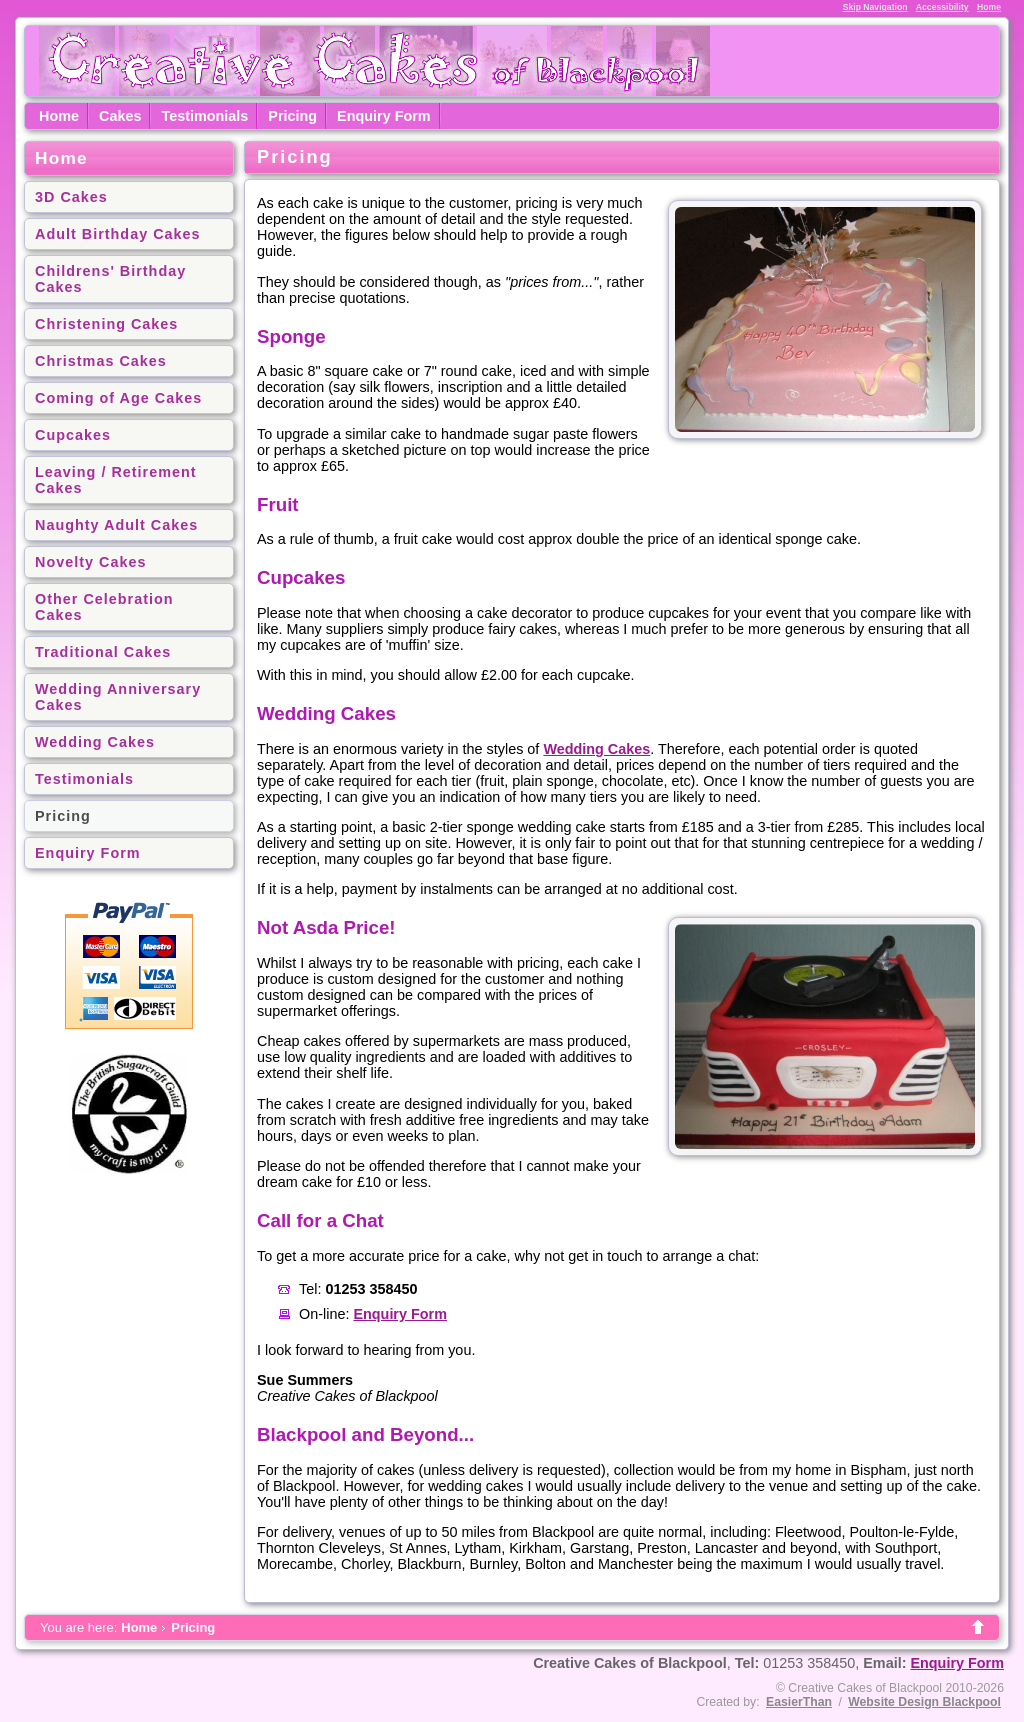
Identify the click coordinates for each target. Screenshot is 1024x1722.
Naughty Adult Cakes (116, 525)
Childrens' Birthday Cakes (110, 279)
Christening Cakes (106, 324)
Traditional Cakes (103, 652)
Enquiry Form (384, 116)
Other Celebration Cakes (104, 607)
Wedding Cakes (95, 742)
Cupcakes (73, 435)
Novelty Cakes (90, 562)
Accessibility (942, 7)
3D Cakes (71, 197)
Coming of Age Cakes (118, 398)
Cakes (120, 116)
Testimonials (204, 116)
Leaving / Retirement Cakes (116, 480)
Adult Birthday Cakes (118, 234)
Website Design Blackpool (924, 1702)
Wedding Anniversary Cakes (118, 697)
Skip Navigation (875, 7)
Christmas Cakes (101, 361)
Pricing (292, 116)
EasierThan (799, 1702)
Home (989, 7)
